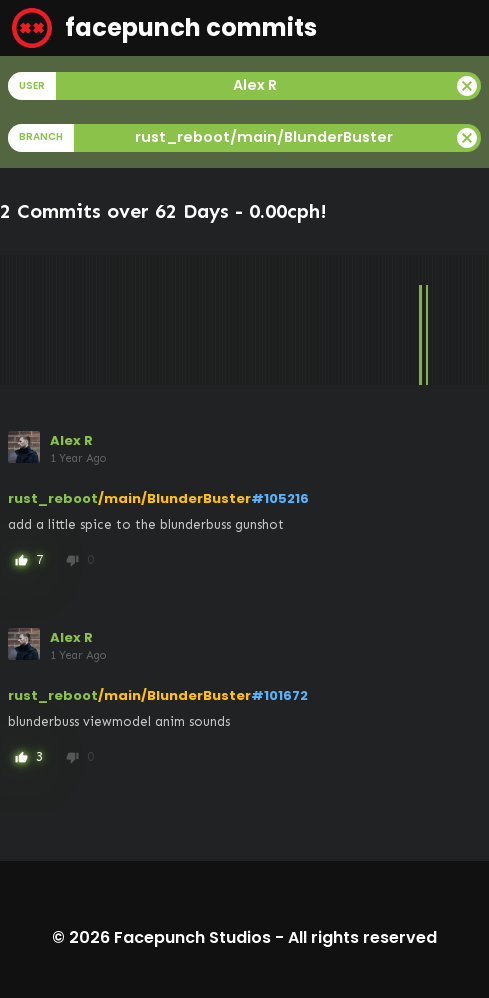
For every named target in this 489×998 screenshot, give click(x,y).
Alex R (71, 440)
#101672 (279, 695)
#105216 (280, 498)
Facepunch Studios (192, 937)
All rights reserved (362, 937)
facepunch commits (164, 28)
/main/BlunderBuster (174, 498)
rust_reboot (53, 498)
